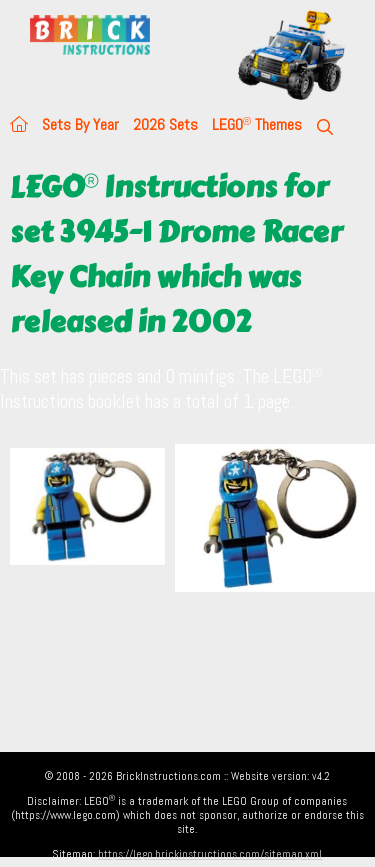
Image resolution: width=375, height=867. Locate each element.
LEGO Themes (257, 124)
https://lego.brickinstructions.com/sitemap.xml (210, 854)
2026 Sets (165, 124)
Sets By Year (80, 124)
